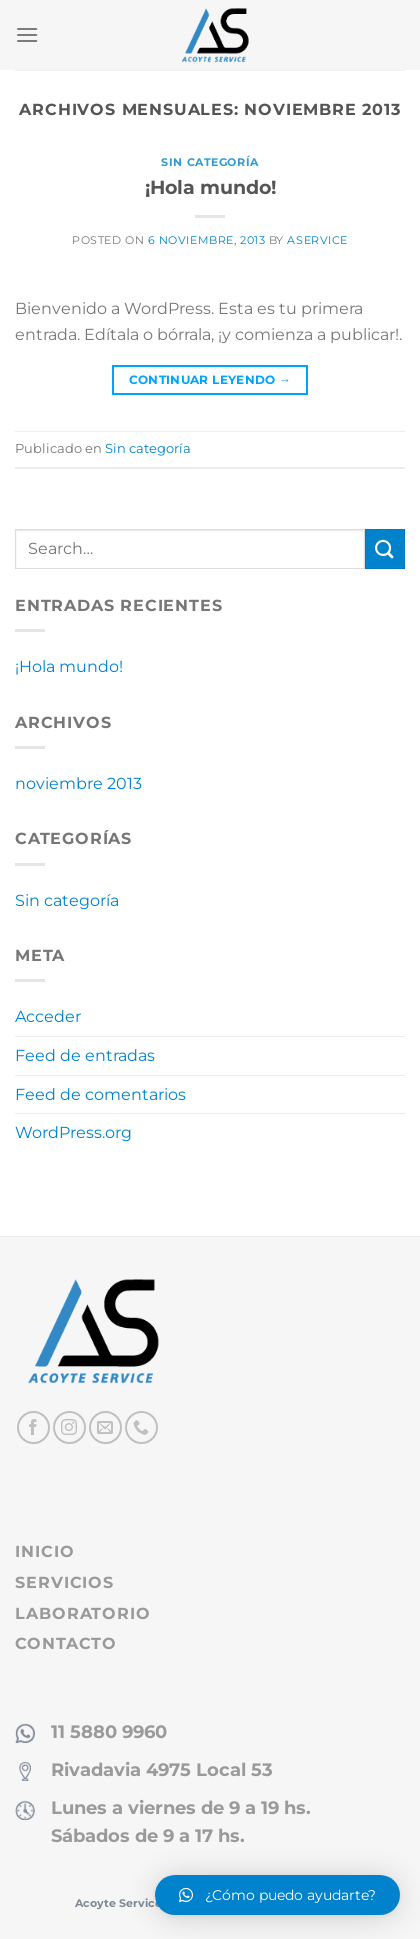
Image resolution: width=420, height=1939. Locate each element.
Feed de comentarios (100, 1094)
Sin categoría (209, 162)
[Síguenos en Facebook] (33, 1427)
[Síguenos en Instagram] (69, 1427)
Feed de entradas (85, 1055)
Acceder (48, 1016)
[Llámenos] (141, 1427)
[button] (277, 1895)
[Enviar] (385, 548)
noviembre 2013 (78, 783)
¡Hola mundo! (210, 187)
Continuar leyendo (210, 379)
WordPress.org (73, 1132)
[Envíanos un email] (105, 1427)
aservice (317, 240)
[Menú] (27, 34)
